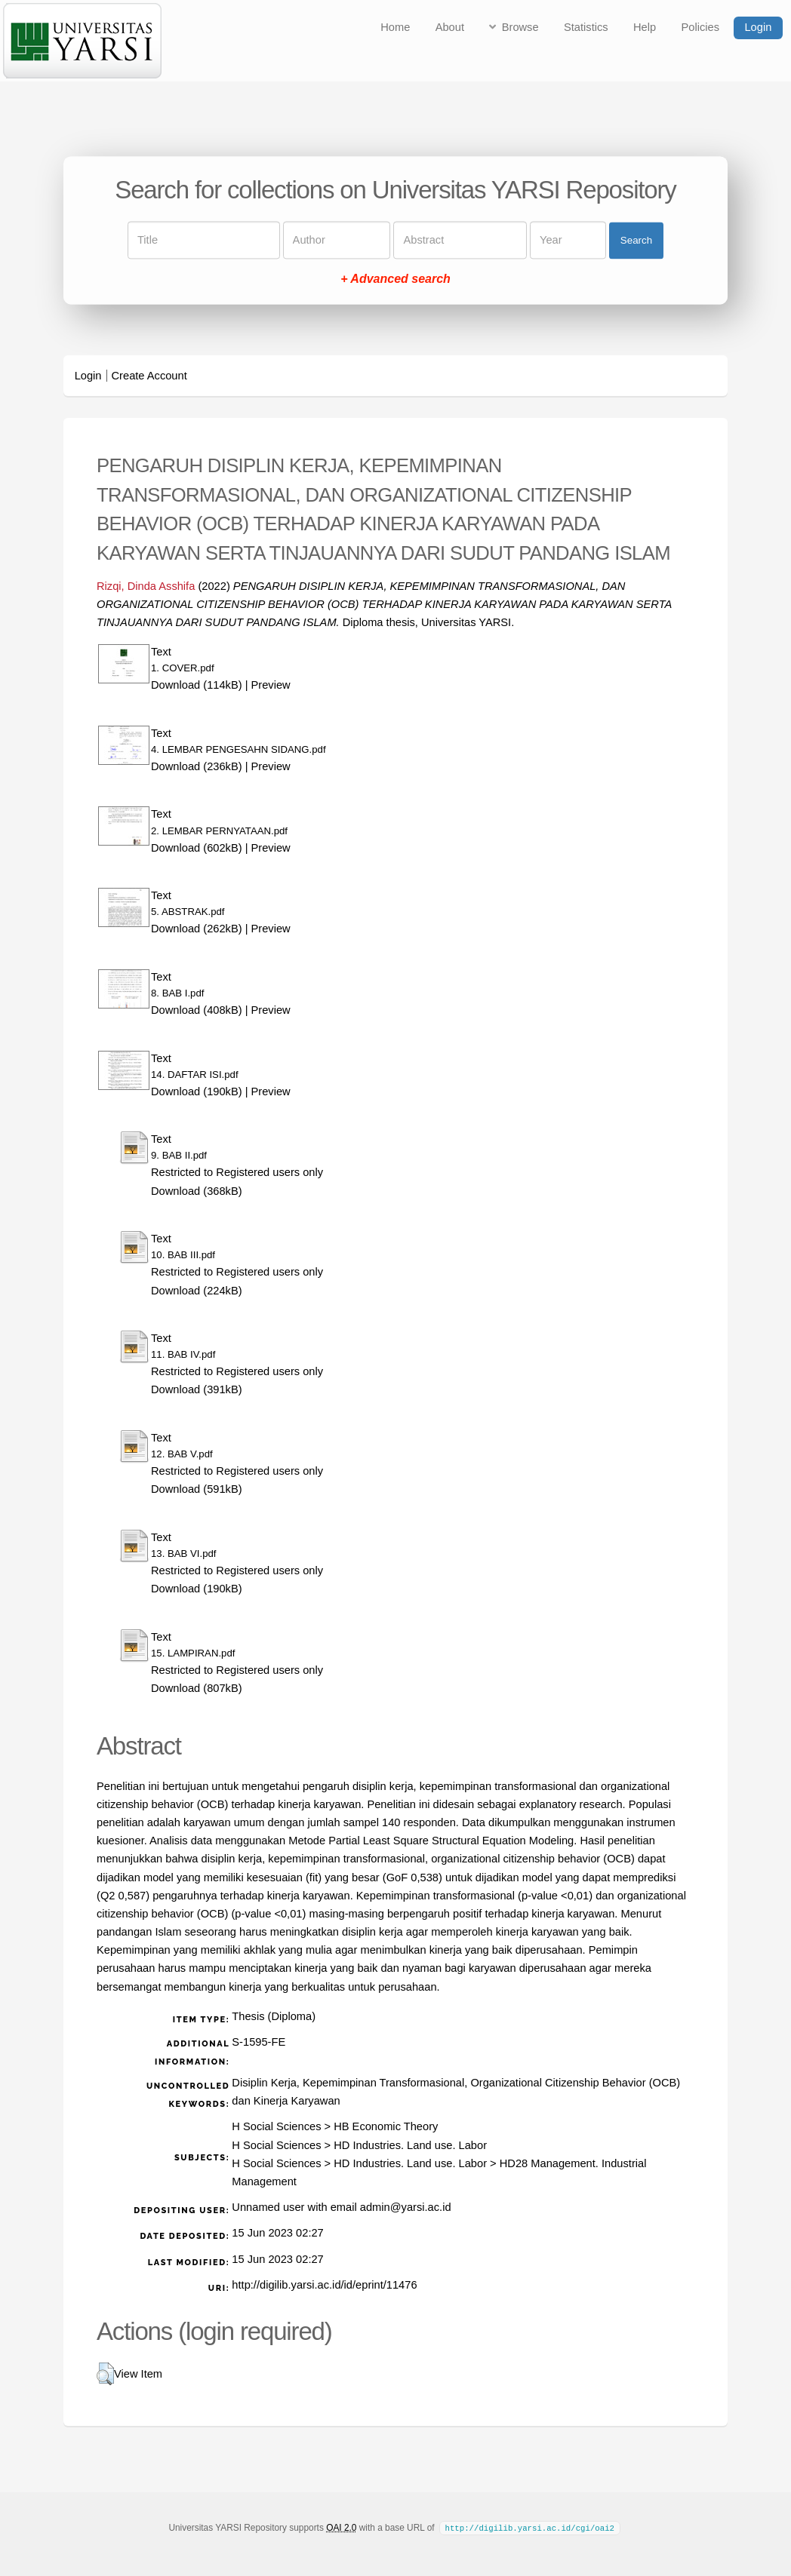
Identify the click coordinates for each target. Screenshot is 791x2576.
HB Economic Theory (386, 2126)
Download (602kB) (196, 848)
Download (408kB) (196, 1010)
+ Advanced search (395, 279)
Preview (271, 685)
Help (644, 27)
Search (636, 240)
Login (757, 27)
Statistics (586, 27)
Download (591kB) (196, 1489)
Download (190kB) (196, 1091)
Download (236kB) (196, 766)
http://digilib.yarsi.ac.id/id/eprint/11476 (324, 2285)
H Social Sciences (276, 2126)
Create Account (149, 376)
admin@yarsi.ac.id (405, 2207)
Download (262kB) (196, 929)
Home (395, 27)
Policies (701, 27)
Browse (520, 27)
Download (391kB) (196, 1389)
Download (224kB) (196, 1291)
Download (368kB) (196, 1191)
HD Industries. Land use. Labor (410, 2145)
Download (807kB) (196, 1688)
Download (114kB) (196, 685)
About (450, 27)
